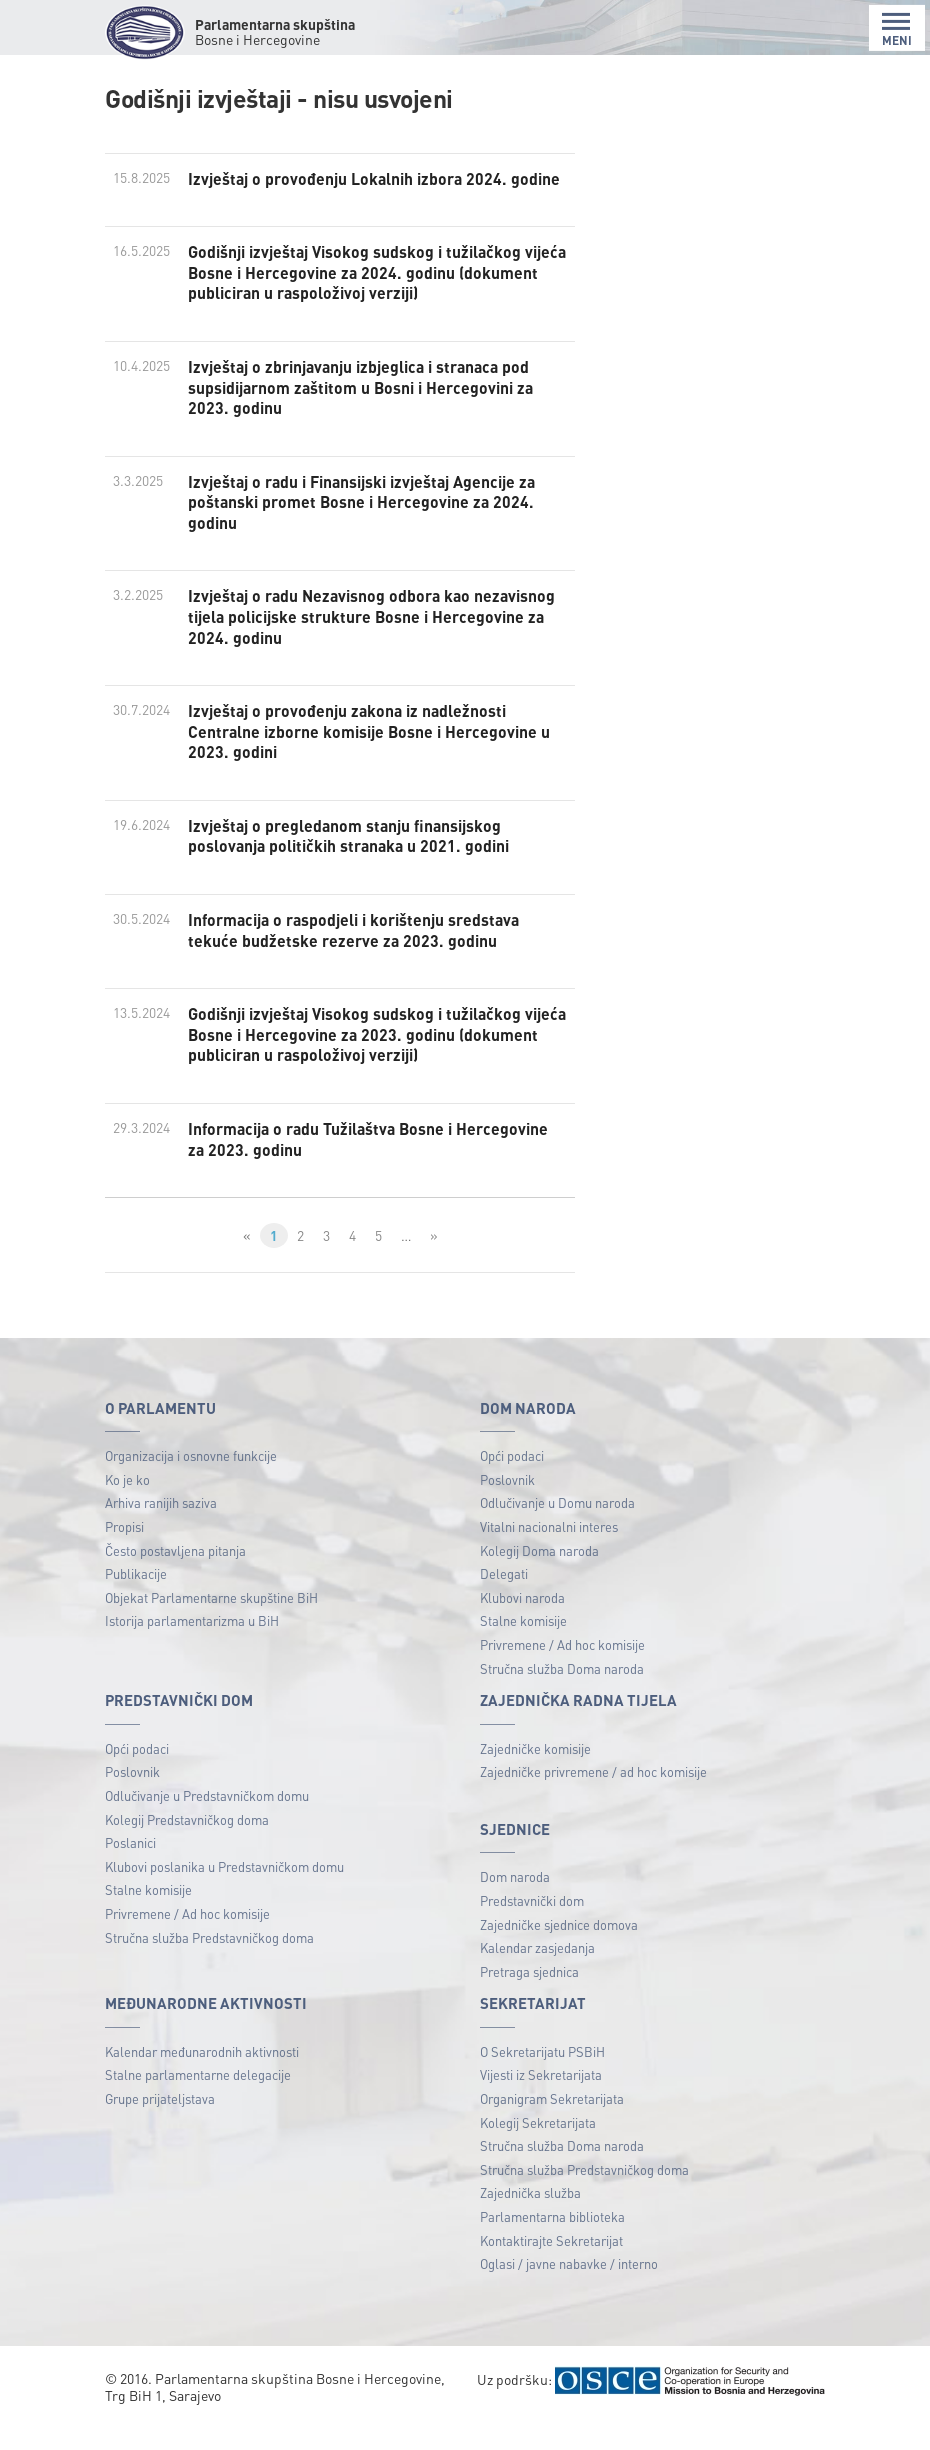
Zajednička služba (530, 2219)
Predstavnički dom (532, 1926)
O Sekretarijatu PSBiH (542, 2077)
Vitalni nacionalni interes (549, 1552)
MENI (897, 29)
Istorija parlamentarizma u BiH (192, 1647)
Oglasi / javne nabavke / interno (569, 2290)
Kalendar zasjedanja (537, 1973)
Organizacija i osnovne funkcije (191, 1481)
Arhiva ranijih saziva (161, 1529)
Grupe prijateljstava (160, 2124)
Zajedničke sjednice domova (559, 1950)
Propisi (124, 1552)
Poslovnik (507, 1505)
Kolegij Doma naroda (539, 1576)
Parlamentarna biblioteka (552, 2242)
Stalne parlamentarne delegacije (198, 2101)
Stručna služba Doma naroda (562, 1694)
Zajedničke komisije (535, 1774)
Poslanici (130, 1868)
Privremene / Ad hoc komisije (562, 1670)
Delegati (504, 1599)
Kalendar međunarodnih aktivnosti (202, 2077)
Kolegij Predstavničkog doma (187, 1845)
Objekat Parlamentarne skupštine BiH (211, 1623)
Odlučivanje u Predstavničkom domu (207, 1821)
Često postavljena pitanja (175, 1576)
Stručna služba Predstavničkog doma (209, 1963)
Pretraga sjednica (529, 1997)
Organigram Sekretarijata (552, 2124)
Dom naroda (515, 1903)
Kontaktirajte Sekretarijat (551, 2266)
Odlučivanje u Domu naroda (557, 1529)
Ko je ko (127, 1505)
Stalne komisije (523, 1647)
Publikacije (136, 1599)
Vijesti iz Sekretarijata (541, 2101)
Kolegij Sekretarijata (538, 2148)
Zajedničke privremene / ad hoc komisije (593, 1798)
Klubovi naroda (522, 1623)
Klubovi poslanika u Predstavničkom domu (224, 1892)
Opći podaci (512, 1481)
